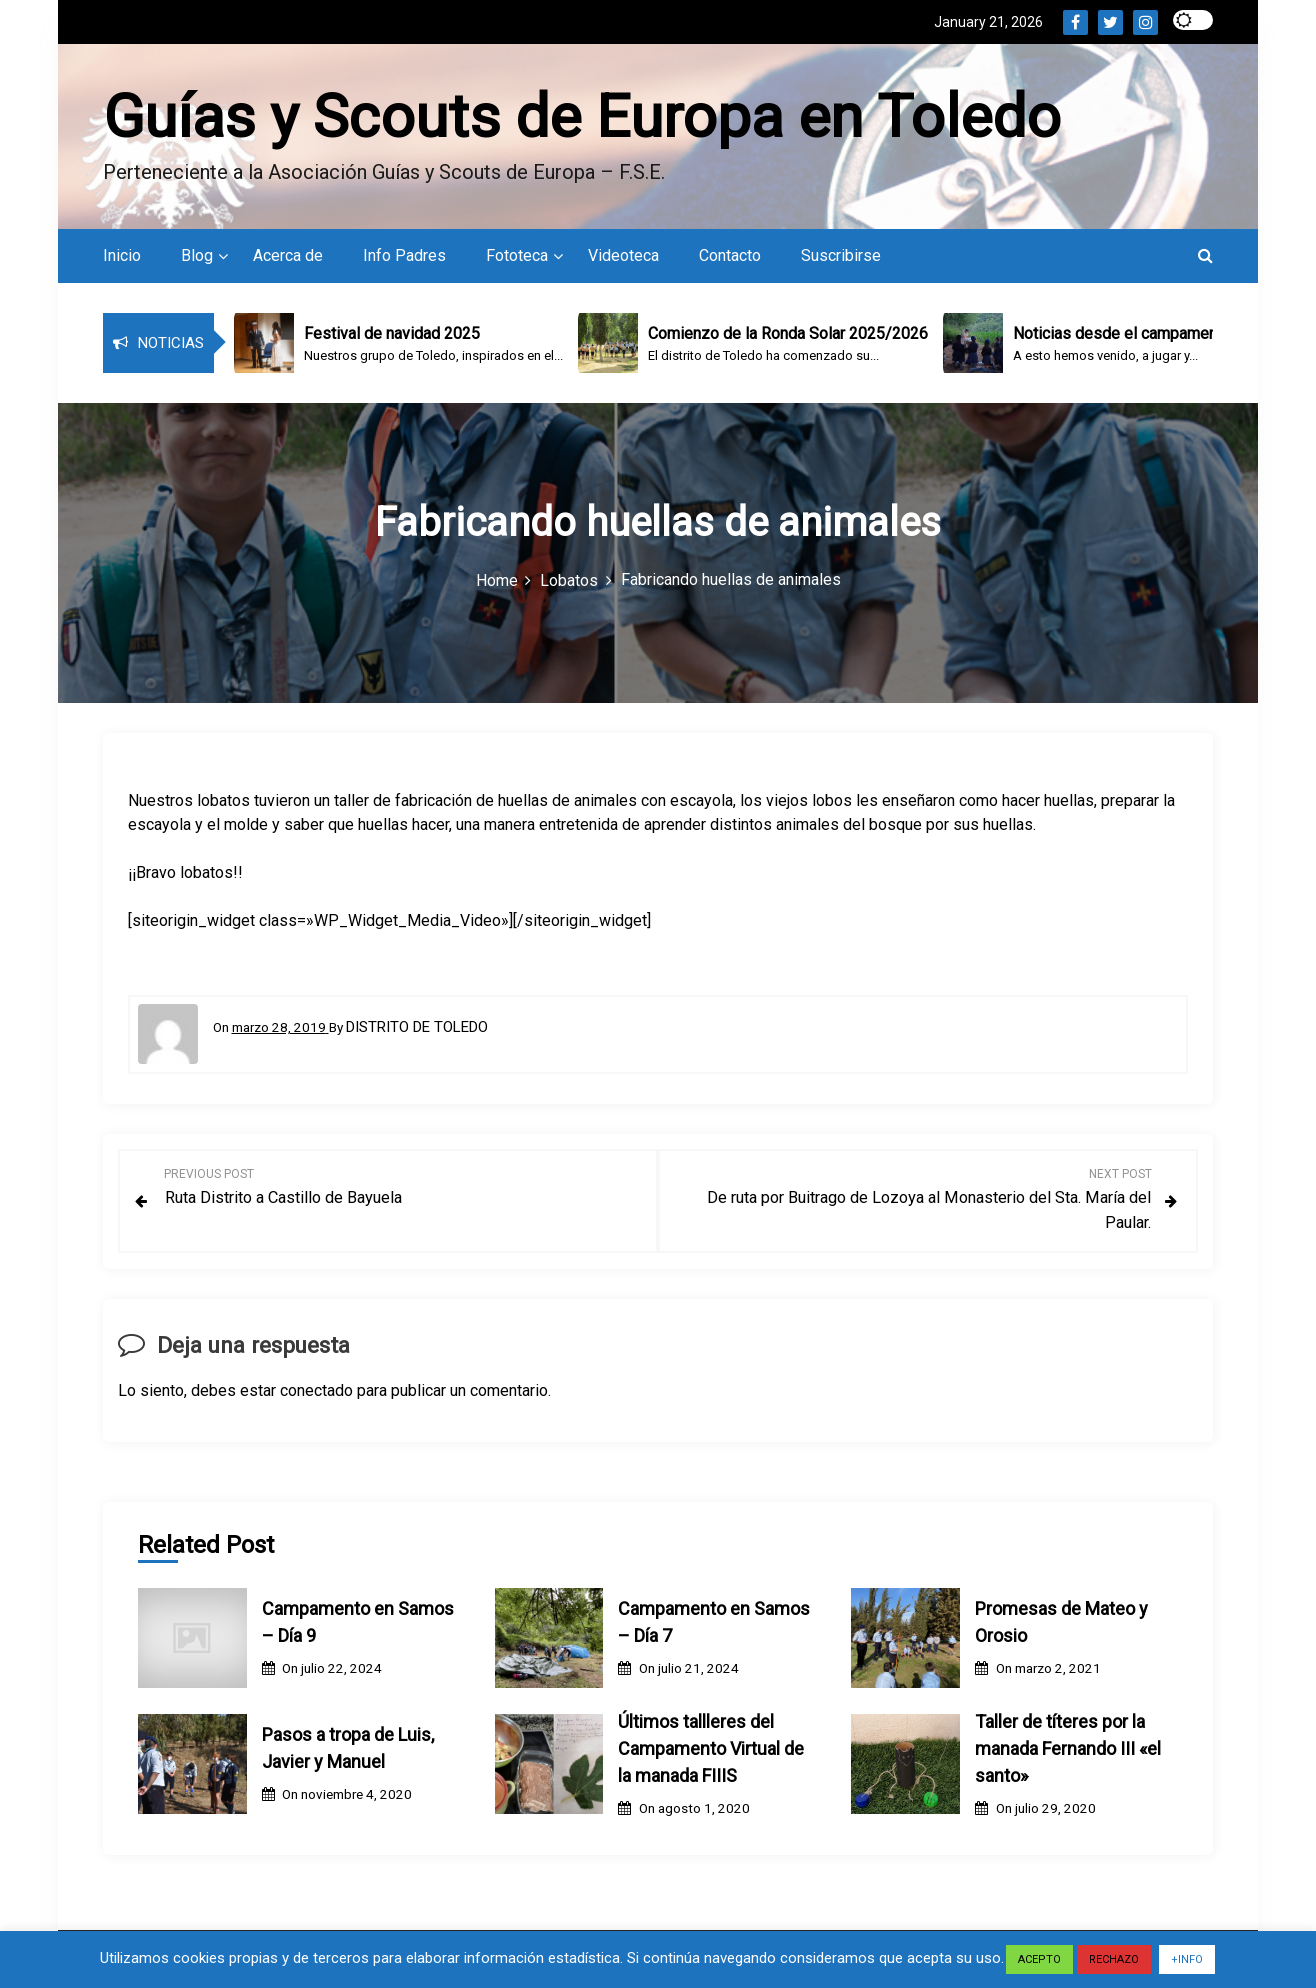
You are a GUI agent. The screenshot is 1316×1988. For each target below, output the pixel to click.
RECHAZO (1114, 1959)
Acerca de (288, 260)
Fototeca (517, 260)
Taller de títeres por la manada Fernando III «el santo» (1068, 1751)
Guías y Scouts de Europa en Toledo (582, 118)
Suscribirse (841, 260)
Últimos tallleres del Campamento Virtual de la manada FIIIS (711, 1751)
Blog (197, 260)
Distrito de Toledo (417, 1032)
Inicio (122, 260)
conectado (316, 1393)
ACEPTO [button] (1039, 1959)
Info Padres (404, 260)
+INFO (1187, 1959)
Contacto (730, 260)
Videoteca (623, 260)
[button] (1205, 260)
